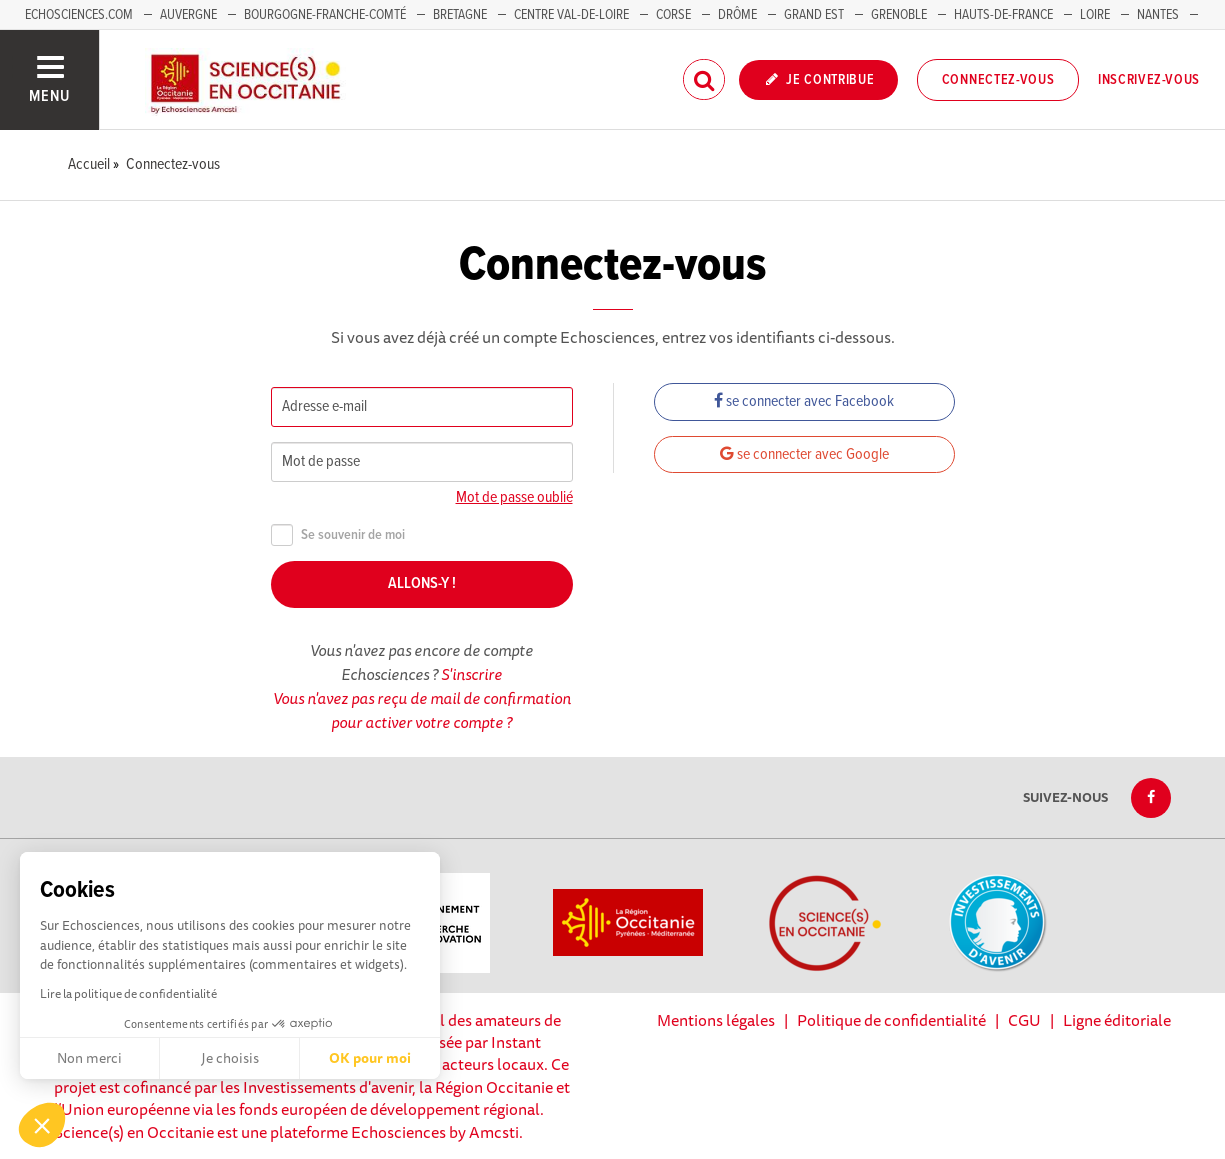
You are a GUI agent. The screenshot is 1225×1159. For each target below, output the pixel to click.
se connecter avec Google (804, 454)
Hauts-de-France (1003, 15)
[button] (42, 1125)
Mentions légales (716, 1020)
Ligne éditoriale (1117, 1020)
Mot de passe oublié (514, 497)
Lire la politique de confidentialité (128, 993)
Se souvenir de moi (338, 535)
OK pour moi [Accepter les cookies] (370, 1058)
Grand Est (814, 15)
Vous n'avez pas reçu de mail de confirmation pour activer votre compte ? (422, 710)
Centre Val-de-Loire (571, 15)
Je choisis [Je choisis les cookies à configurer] (230, 1058)
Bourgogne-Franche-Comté (325, 15)
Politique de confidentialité (891, 1020)
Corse (673, 15)
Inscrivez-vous (1149, 80)
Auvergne (188, 15)
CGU (1024, 1020)
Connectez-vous (998, 80)
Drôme (737, 15)
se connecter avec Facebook (804, 401)
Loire (1095, 15)
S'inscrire (471, 674)
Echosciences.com (79, 15)
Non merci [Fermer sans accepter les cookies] (89, 1058)
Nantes (1158, 15)
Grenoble (900, 15)
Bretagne (460, 15)
